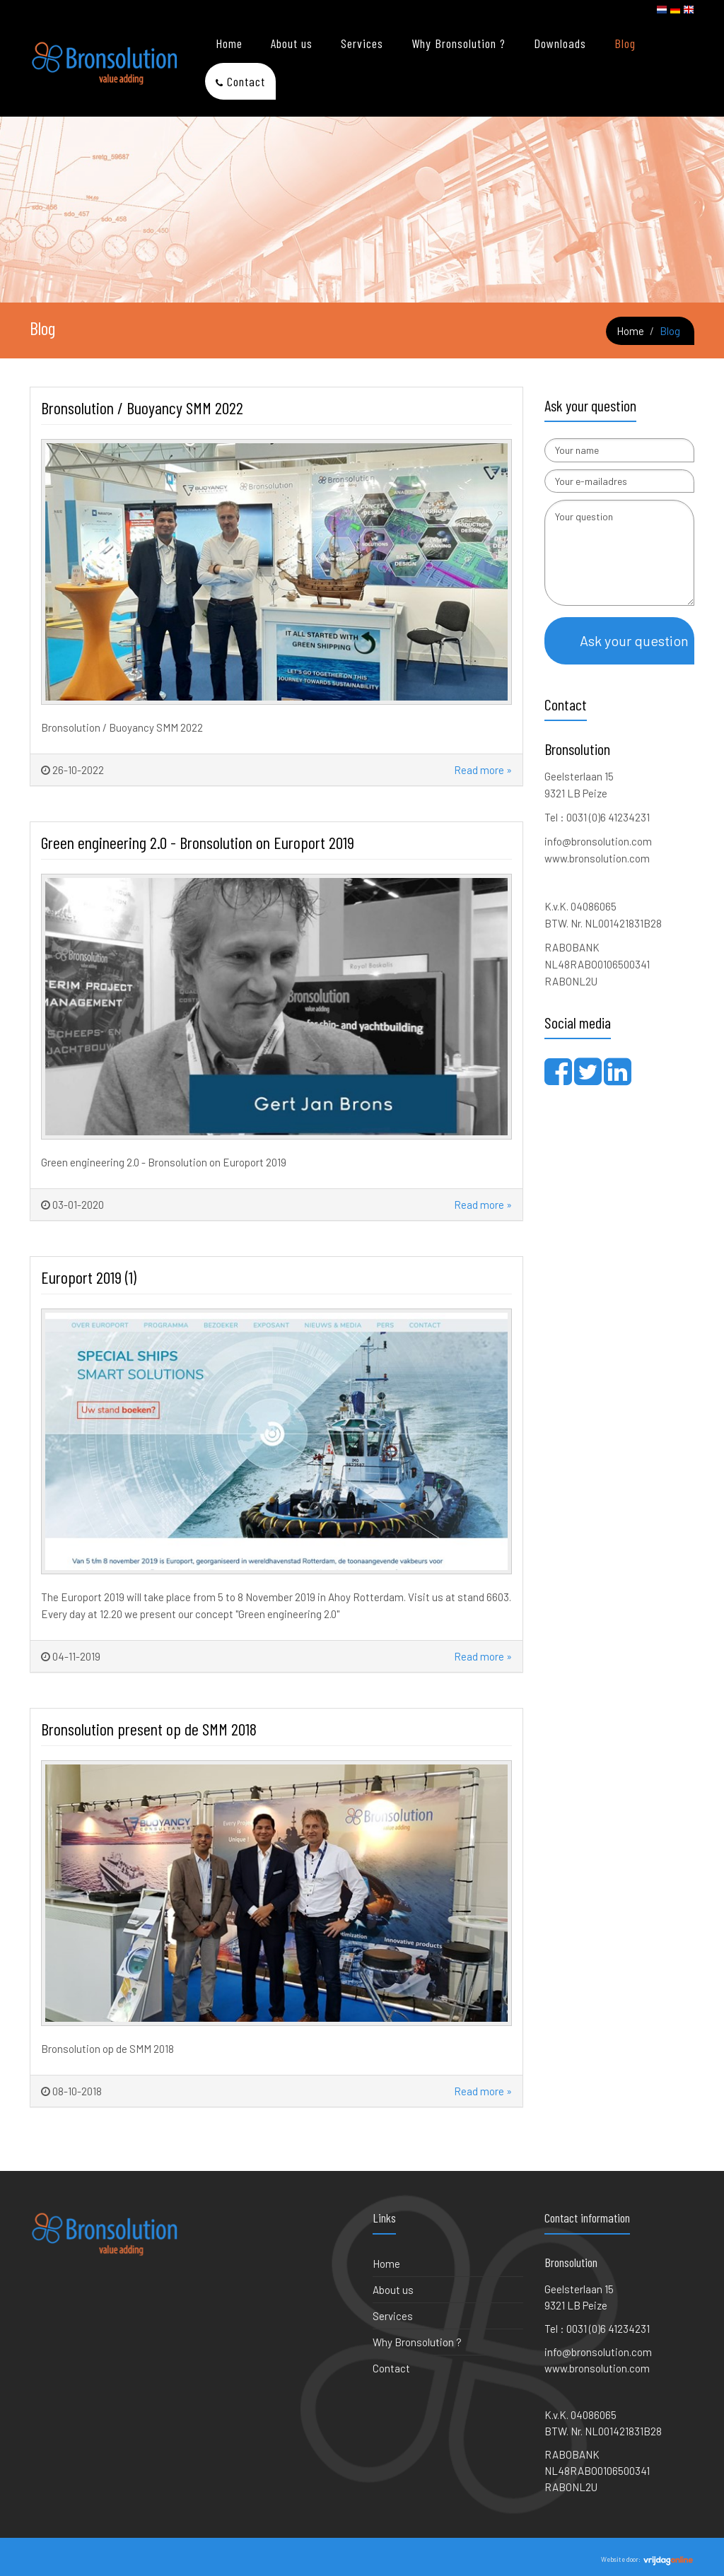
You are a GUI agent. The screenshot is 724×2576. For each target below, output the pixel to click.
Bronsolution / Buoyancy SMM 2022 (142, 407)
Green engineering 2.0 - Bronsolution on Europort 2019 (197, 842)
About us (292, 43)
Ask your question (634, 640)
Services (362, 43)
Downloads (560, 43)
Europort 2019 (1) (88, 1277)
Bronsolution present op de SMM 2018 (149, 1729)
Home (229, 43)
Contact (246, 81)
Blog (625, 43)
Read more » (482, 769)
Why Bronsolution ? (458, 43)
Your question (619, 553)
